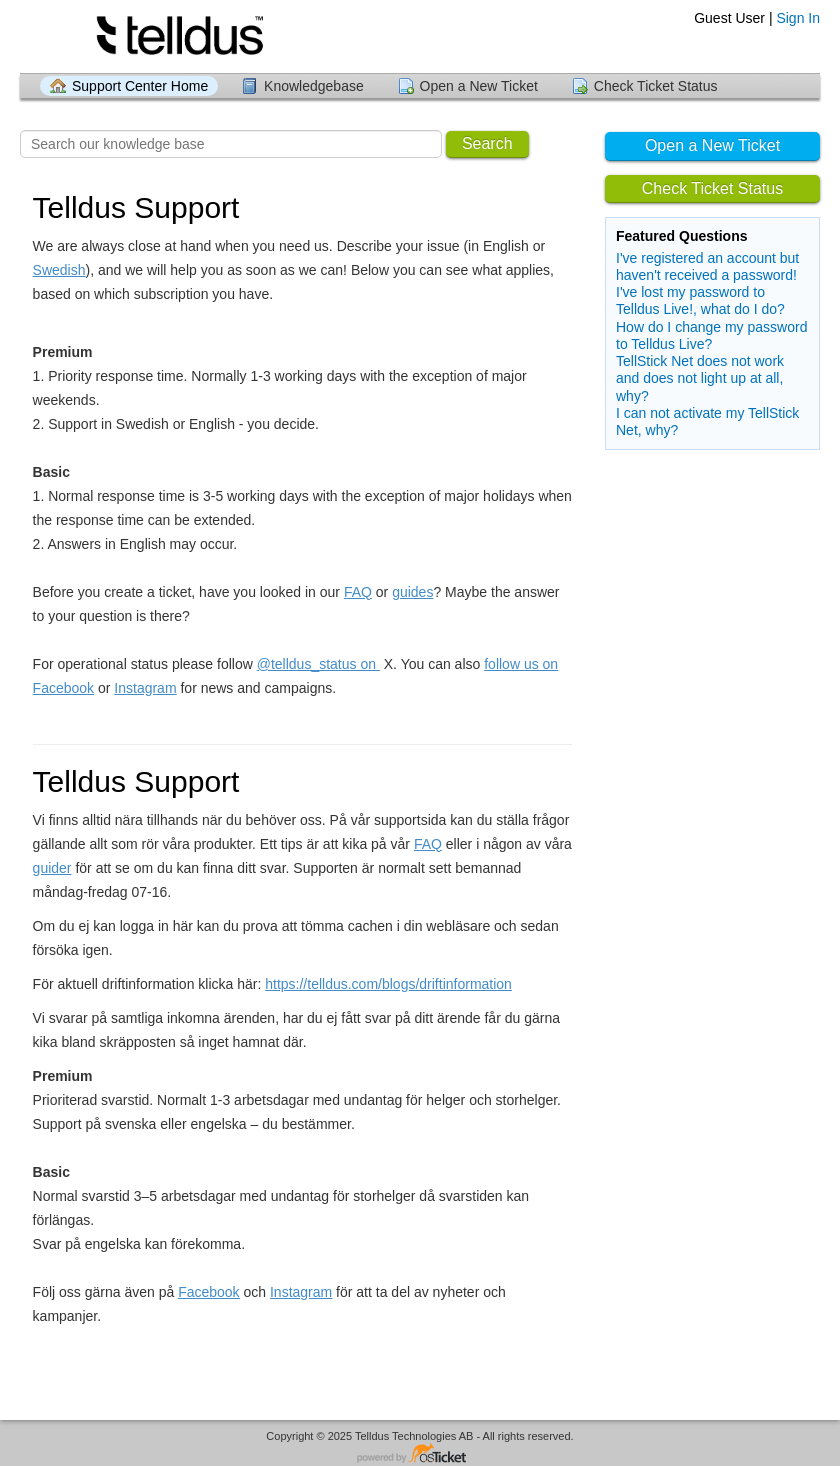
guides (412, 592)
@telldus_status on (318, 664)
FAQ (358, 592)
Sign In (798, 18)
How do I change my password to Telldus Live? (711, 335)
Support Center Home (140, 86)
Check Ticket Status (656, 86)
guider (52, 868)
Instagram (145, 688)
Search (487, 143)
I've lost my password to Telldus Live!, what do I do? (700, 300)
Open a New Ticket (479, 86)
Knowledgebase (314, 86)
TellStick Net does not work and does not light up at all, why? (700, 378)
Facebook (208, 1292)
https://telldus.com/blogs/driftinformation (388, 984)
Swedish (59, 270)
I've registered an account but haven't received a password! (707, 266)
